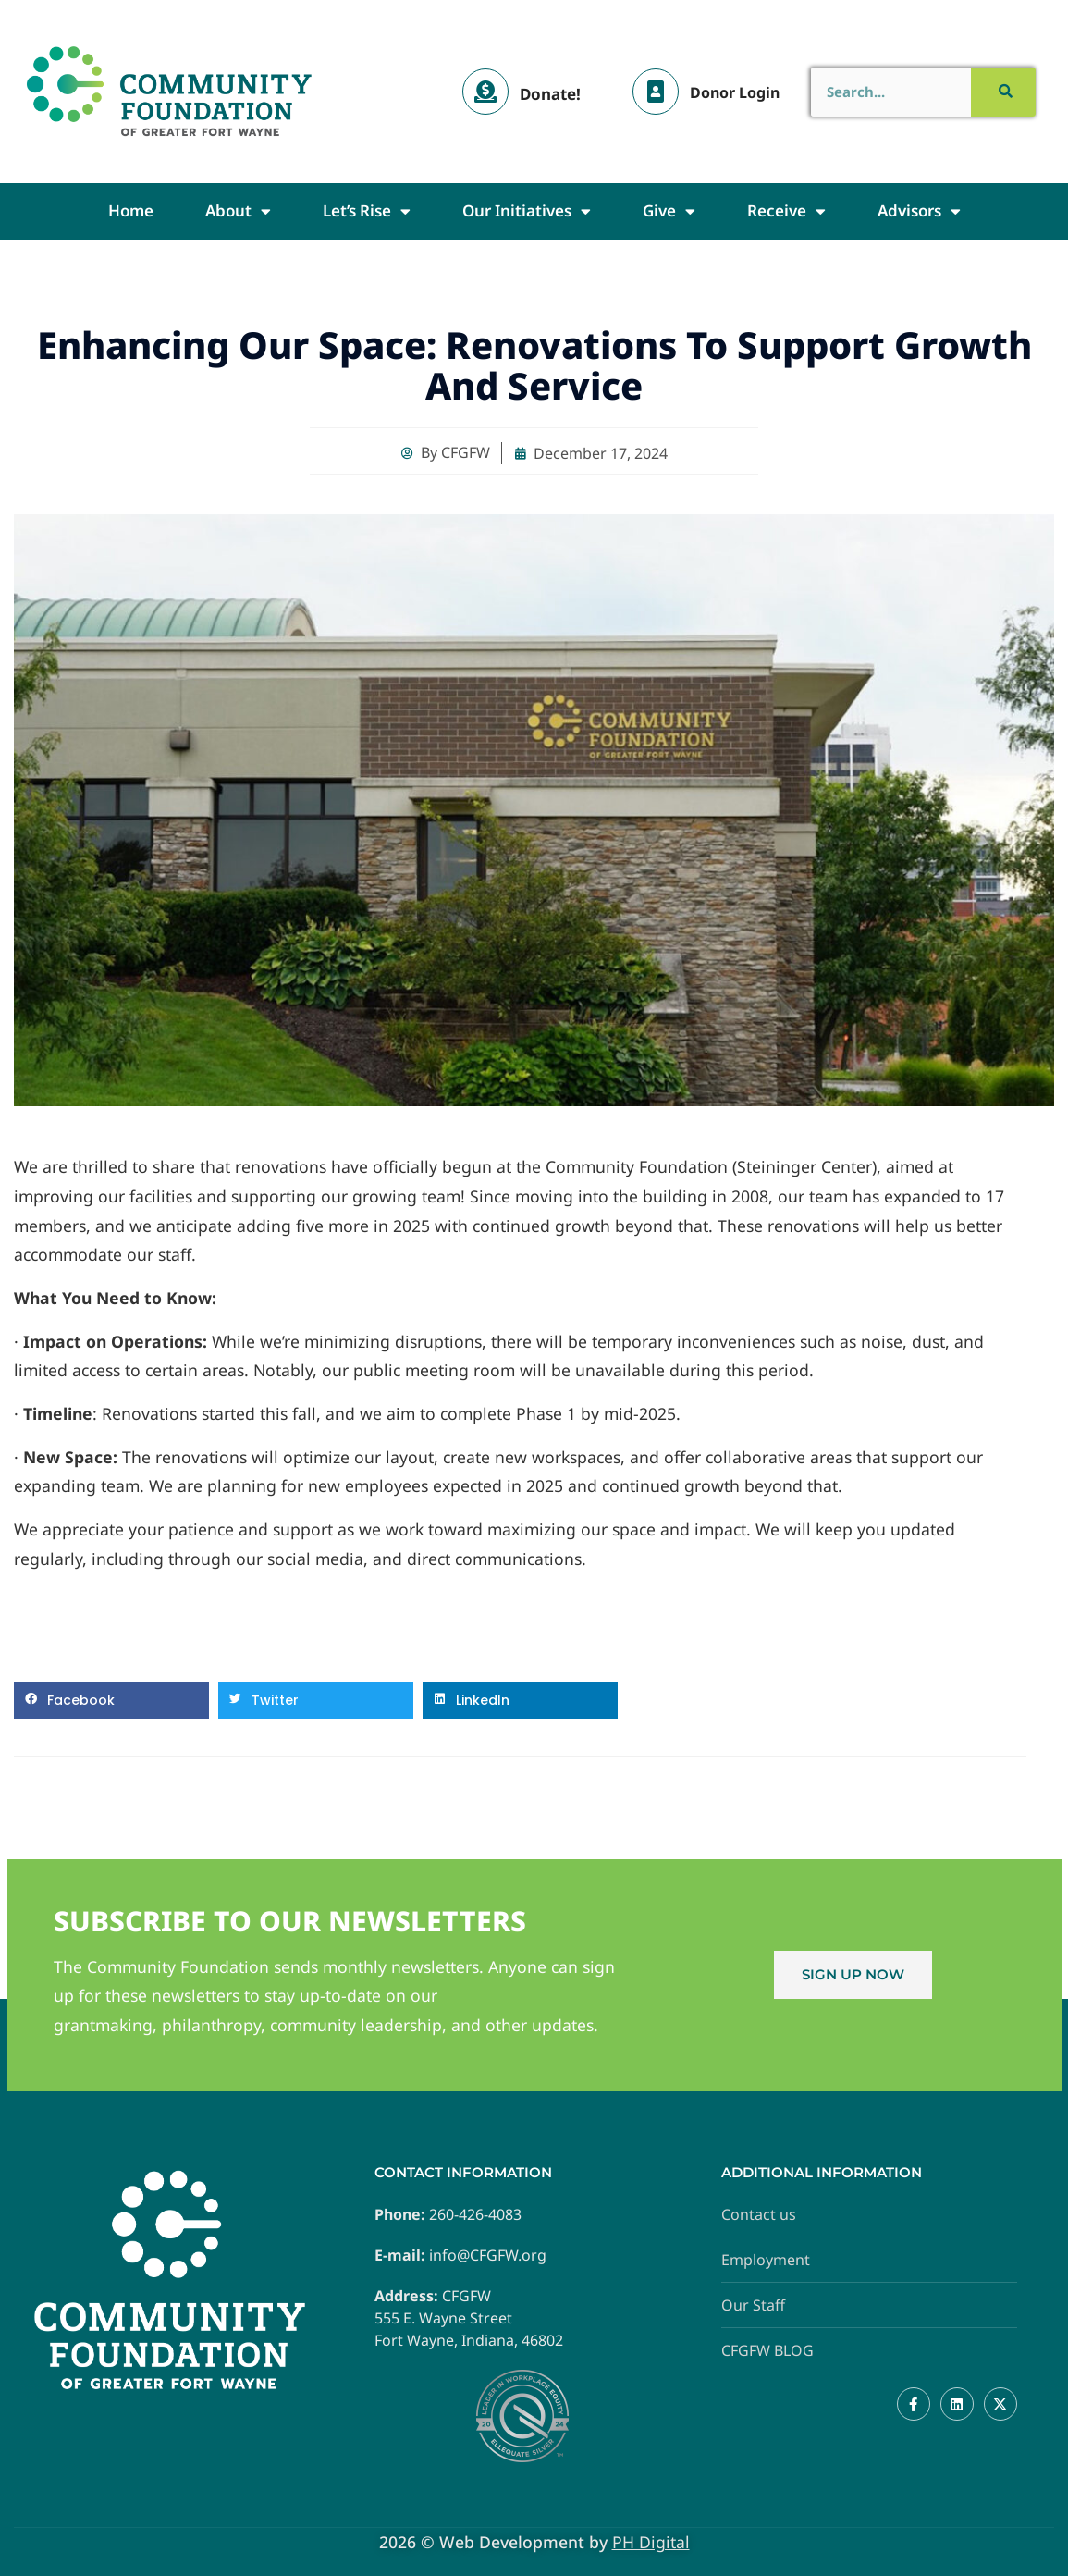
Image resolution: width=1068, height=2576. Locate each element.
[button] (111, 1700)
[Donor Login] (655, 91)
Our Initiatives (526, 211)
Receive (786, 211)
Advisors (919, 211)
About (238, 211)
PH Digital (651, 2542)
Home (130, 210)
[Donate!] (485, 91)
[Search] (1003, 92)
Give (669, 211)
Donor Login (735, 92)
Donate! (550, 94)
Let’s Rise (367, 211)
